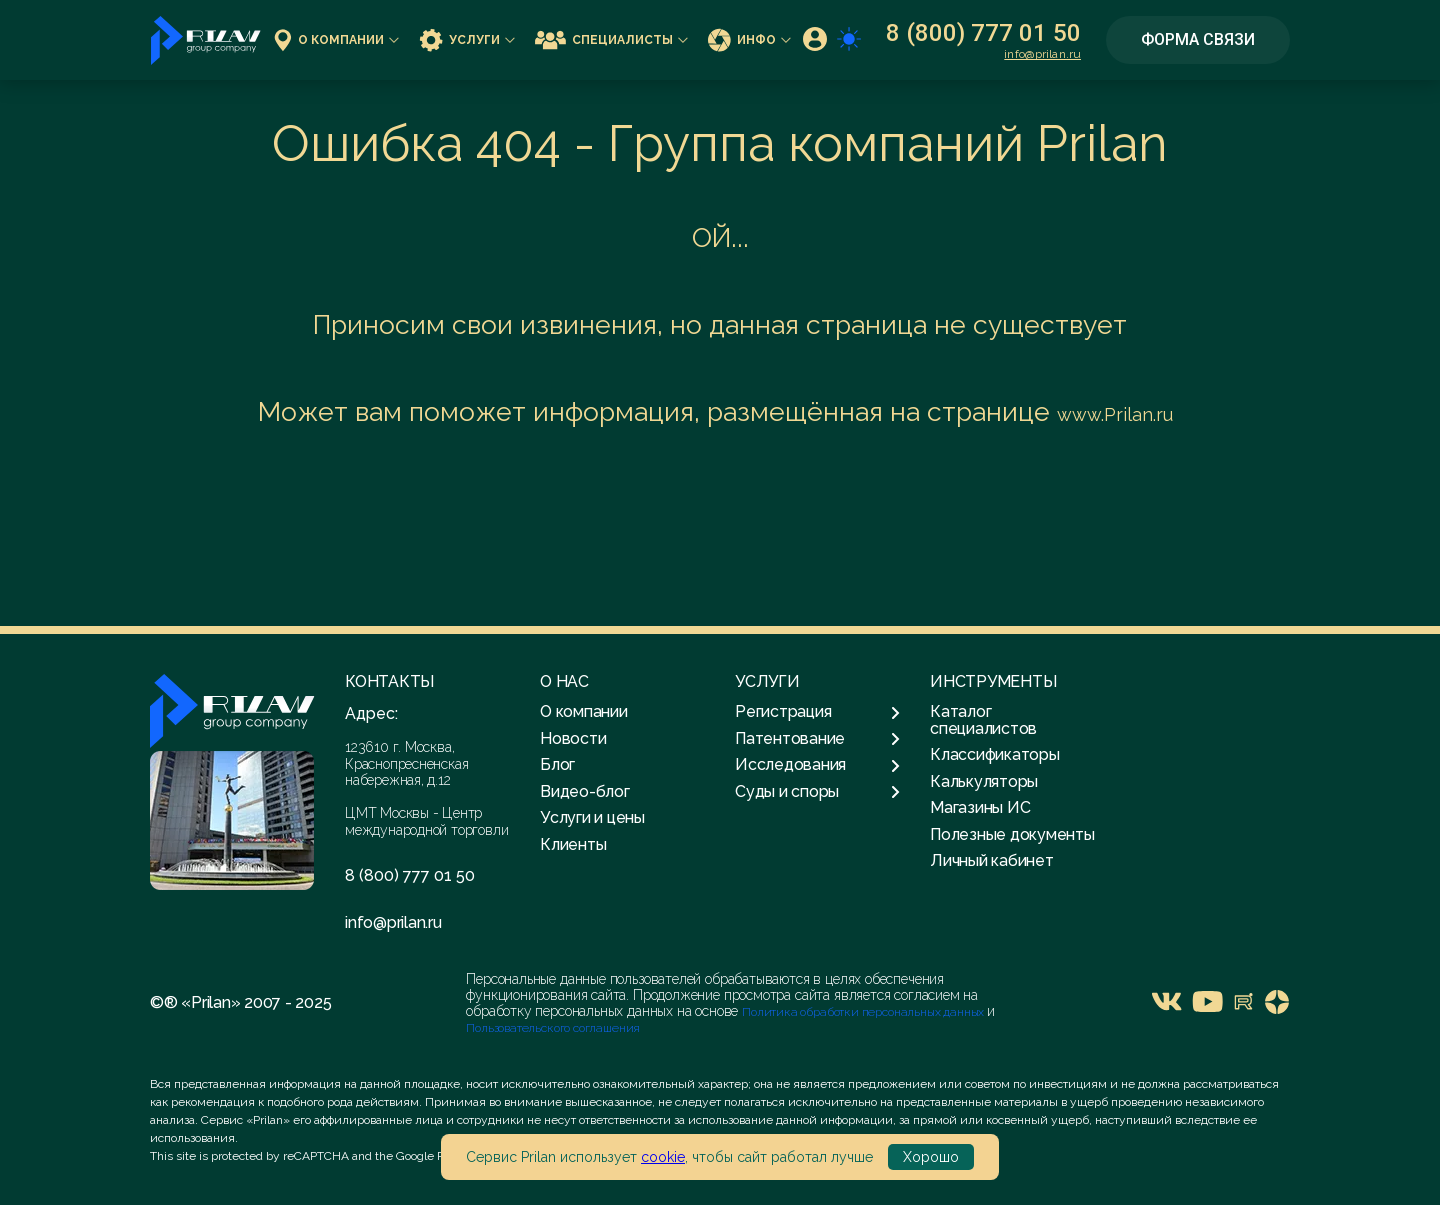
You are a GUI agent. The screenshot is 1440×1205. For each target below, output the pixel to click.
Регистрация (817, 712)
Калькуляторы (984, 781)
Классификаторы (995, 754)
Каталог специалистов (983, 719)
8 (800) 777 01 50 (983, 33)
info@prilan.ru (1042, 54)
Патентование (817, 739)
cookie (663, 1157)
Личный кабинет (992, 860)
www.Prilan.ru (1115, 414)
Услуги (467, 39)
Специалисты (611, 39)
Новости (573, 738)
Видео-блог (585, 791)
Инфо (749, 39)
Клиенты (573, 844)
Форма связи (1198, 39)
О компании (336, 39)
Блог (557, 764)
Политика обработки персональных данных (864, 1012)
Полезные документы (1012, 834)
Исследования (817, 765)
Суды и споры (817, 792)
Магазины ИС (980, 807)
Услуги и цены (592, 817)
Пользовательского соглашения (553, 1028)
